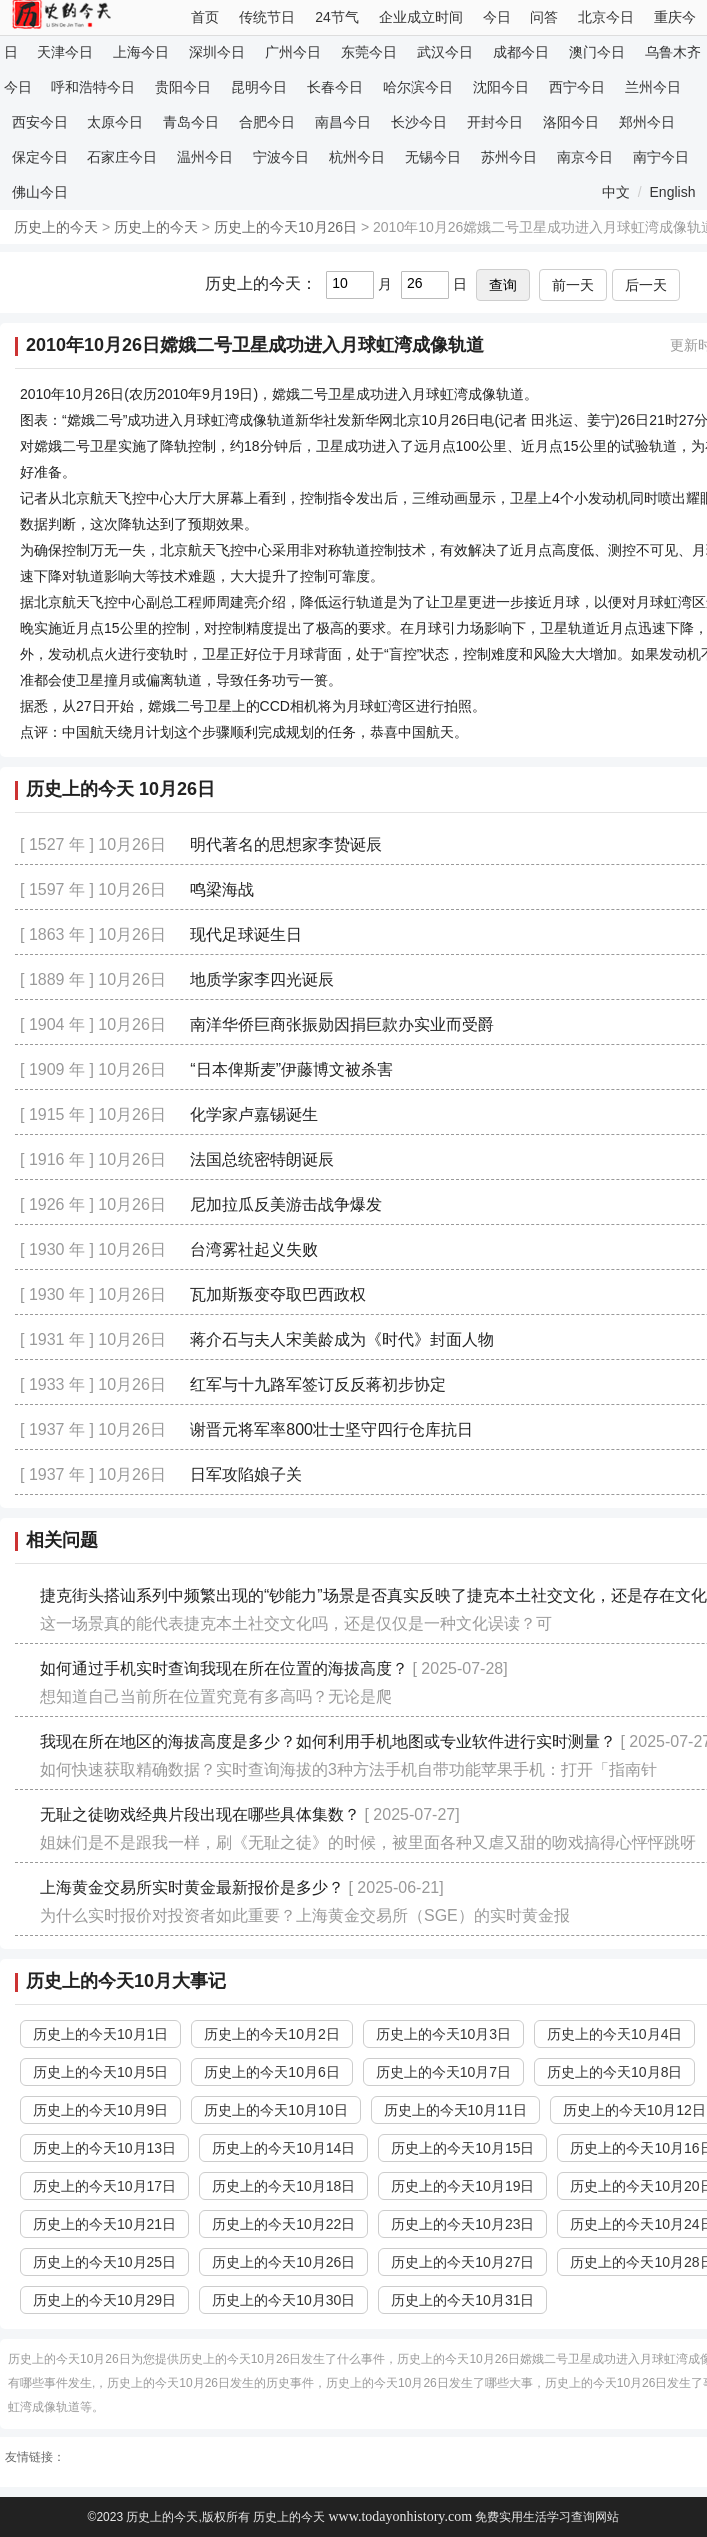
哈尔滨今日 (418, 87)
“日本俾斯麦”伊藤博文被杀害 (291, 1069)
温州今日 (205, 157)
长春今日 (335, 87)
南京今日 (585, 157)
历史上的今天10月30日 (283, 2300)
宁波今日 (281, 157)
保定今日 (40, 157)
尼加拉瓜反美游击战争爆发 (286, 1204)
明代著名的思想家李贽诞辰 (286, 844)
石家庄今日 (122, 157)
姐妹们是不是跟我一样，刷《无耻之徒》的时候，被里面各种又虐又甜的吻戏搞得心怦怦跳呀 (368, 1842)
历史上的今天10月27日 (462, 2262)
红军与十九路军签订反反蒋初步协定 (318, 1384)
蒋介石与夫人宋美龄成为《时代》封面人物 (342, 1339)
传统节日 (267, 17)
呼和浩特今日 (93, 87)
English (673, 192)
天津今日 (65, 52)
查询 (503, 285)
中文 (616, 192)
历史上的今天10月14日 (283, 2148)
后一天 (646, 285)
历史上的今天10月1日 (100, 2034)
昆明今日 (259, 87)
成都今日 (521, 52)
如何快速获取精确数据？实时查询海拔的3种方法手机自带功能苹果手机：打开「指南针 (348, 1769)
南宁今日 (661, 157)
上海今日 (141, 52)
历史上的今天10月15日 (462, 2148)
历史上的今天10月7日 (443, 2072)
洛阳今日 (571, 122)
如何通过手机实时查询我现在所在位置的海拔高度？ (224, 1668)
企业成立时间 (421, 17)
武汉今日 (445, 52)
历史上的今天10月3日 (443, 2034)
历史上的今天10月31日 (462, 2300)
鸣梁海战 (222, 889)
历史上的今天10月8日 (614, 2072)
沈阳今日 (501, 87)
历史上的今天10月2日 (271, 2034)
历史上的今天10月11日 (455, 2110)
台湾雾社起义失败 (254, 1249)
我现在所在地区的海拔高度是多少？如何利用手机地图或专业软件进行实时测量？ (328, 1741)
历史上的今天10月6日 (271, 2072)
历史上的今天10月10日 (275, 2110)
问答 (544, 17)
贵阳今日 (183, 87)
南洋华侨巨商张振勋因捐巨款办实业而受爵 (342, 1024)
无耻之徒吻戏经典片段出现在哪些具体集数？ (200, 1814)
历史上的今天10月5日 (100, 2072)
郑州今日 (647, 122)
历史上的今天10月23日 (462, 2224)
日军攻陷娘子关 (246, 1474)
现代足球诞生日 (246, 934)
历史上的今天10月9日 (100, 2110)
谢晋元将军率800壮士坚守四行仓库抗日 (331, 1429)
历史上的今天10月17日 (104, 2186)
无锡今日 (433, 157)
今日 (497, 17)
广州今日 (293, 52)
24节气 (337, 17)
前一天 (573, 285)
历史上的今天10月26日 (285, 227)
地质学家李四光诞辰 (262, 979)
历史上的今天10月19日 (462, 2186)
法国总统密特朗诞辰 (262, 1159)
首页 (205, 17)
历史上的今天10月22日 (283, 2224)
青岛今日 (191, 122)
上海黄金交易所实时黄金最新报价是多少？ (192, 1887)
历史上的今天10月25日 (104, 2262)
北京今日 (606, 17)
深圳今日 (217, 52)
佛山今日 (40, 192)
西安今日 (40, 122)
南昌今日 (343, 122)
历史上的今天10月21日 (104, 2224)
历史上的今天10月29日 (104, 2300)
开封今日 (495, 122)
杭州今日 (357, 157)
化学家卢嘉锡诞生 (254, 1114)
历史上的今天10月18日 (283, 2186)
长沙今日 (419, 122)
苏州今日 (509, 157)
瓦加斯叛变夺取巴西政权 (278, 1294)
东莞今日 (369, 52)
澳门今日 (597, 52)
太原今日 (115, 122)
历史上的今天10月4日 (614, 2034)
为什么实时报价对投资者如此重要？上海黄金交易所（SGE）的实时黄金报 (305, 1915)
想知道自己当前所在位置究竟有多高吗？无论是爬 (216, 1696)
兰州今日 (653, 87)
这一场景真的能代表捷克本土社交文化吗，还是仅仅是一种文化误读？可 (296, 1623)
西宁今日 (577, 87)
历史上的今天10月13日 (104, 2148)
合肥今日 (267, 122)
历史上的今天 (56, 227)
